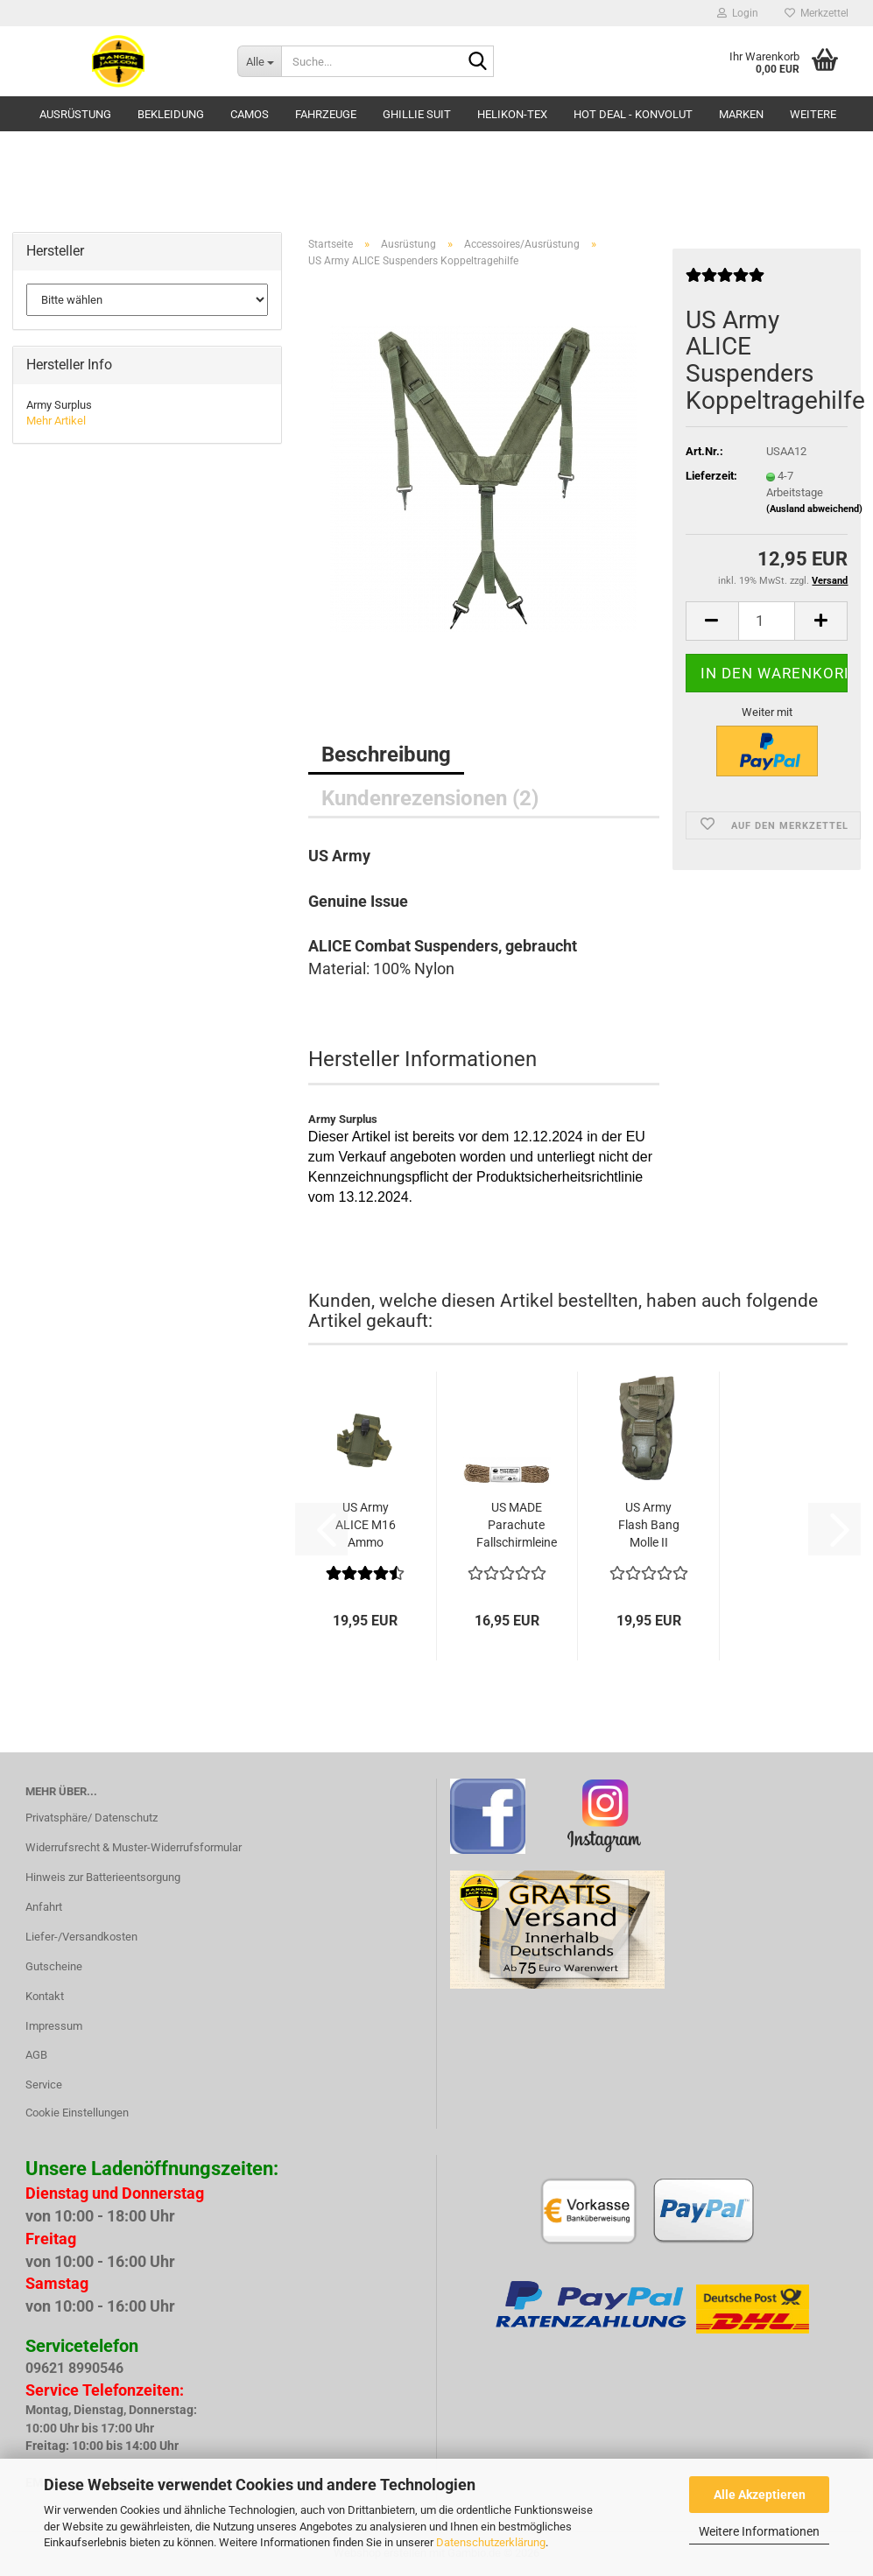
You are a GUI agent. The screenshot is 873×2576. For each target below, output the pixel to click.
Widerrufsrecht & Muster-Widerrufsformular (133, 1847)
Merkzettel (816, 13)
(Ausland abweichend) (814, 509)
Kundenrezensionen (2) (430, 798)
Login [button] (737, 13)
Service (43, 2084)
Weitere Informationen (759, 2531)
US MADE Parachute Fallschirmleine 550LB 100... (516, 1525)
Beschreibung (386, 754)
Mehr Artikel (56, 420)
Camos (249, 114)
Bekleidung (170, 114)
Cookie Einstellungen (77, 2112)
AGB (36, 2054)
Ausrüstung (75, 114)
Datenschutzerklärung (491, 2542)
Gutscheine (53, 1966)
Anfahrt (43, 1906)
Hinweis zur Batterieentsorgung (102, 1877)
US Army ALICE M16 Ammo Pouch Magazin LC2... (365, 1525)
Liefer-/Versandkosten (81, 1936)
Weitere (813, 114)
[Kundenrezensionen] (725, 282)
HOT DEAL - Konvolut (633, 114)
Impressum (53, 2025)
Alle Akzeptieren (760, 2495)
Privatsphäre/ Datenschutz (91, 1817)
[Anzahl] (767, 621)
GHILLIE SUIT (417, 114)
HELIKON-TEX (512, 114)
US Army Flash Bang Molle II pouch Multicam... (648, 1525)
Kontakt (44, 1996)
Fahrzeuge (325, 114)
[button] (712, 621)
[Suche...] (259, 61)
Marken (741, 114)
